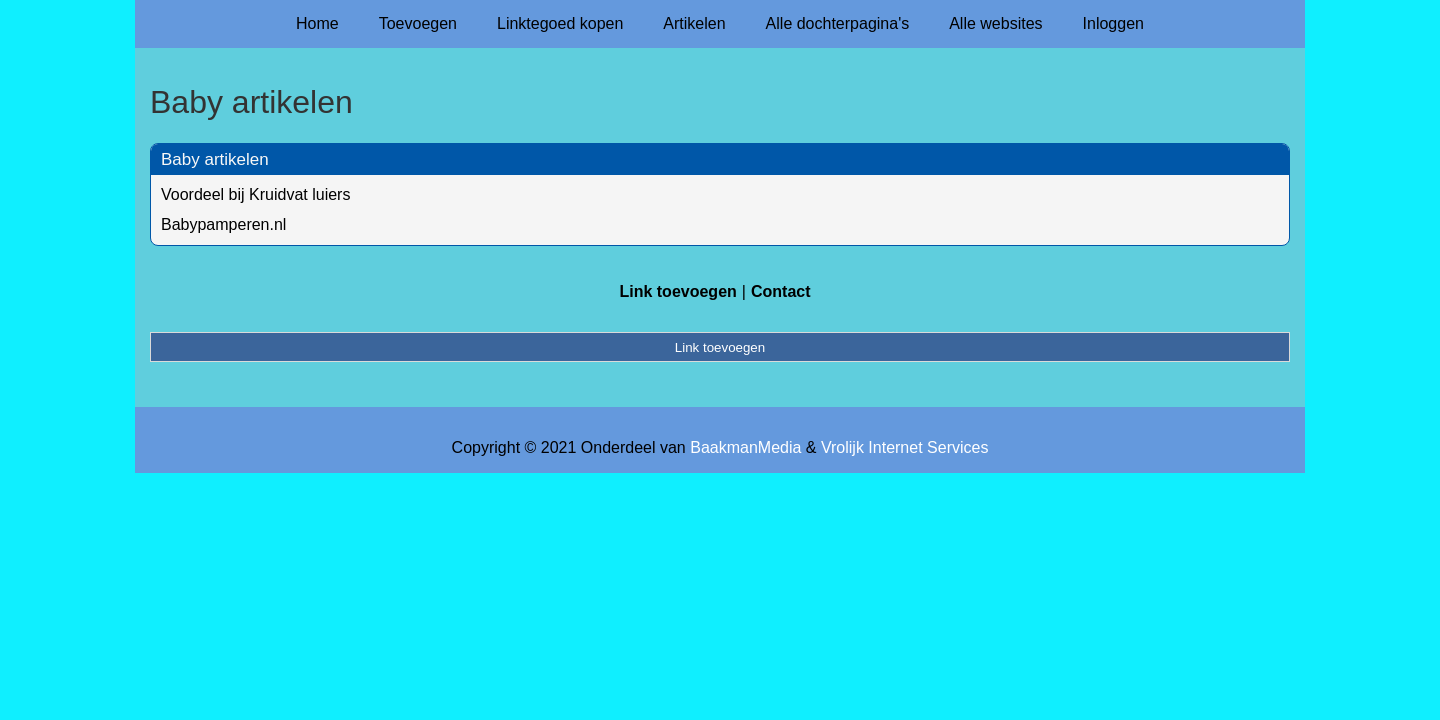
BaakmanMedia (745, 447)
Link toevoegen (677, 291)
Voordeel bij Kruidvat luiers (255, 194)
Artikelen (694, 23)
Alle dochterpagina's (838, 23)
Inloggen (1113, 23)
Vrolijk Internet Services (904, 447)
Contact (781, 291)
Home (317, 23)
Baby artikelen (215, 159)
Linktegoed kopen (560, 23)
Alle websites (995, 23)
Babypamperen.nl (223, 224)
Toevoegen (418, 23)
